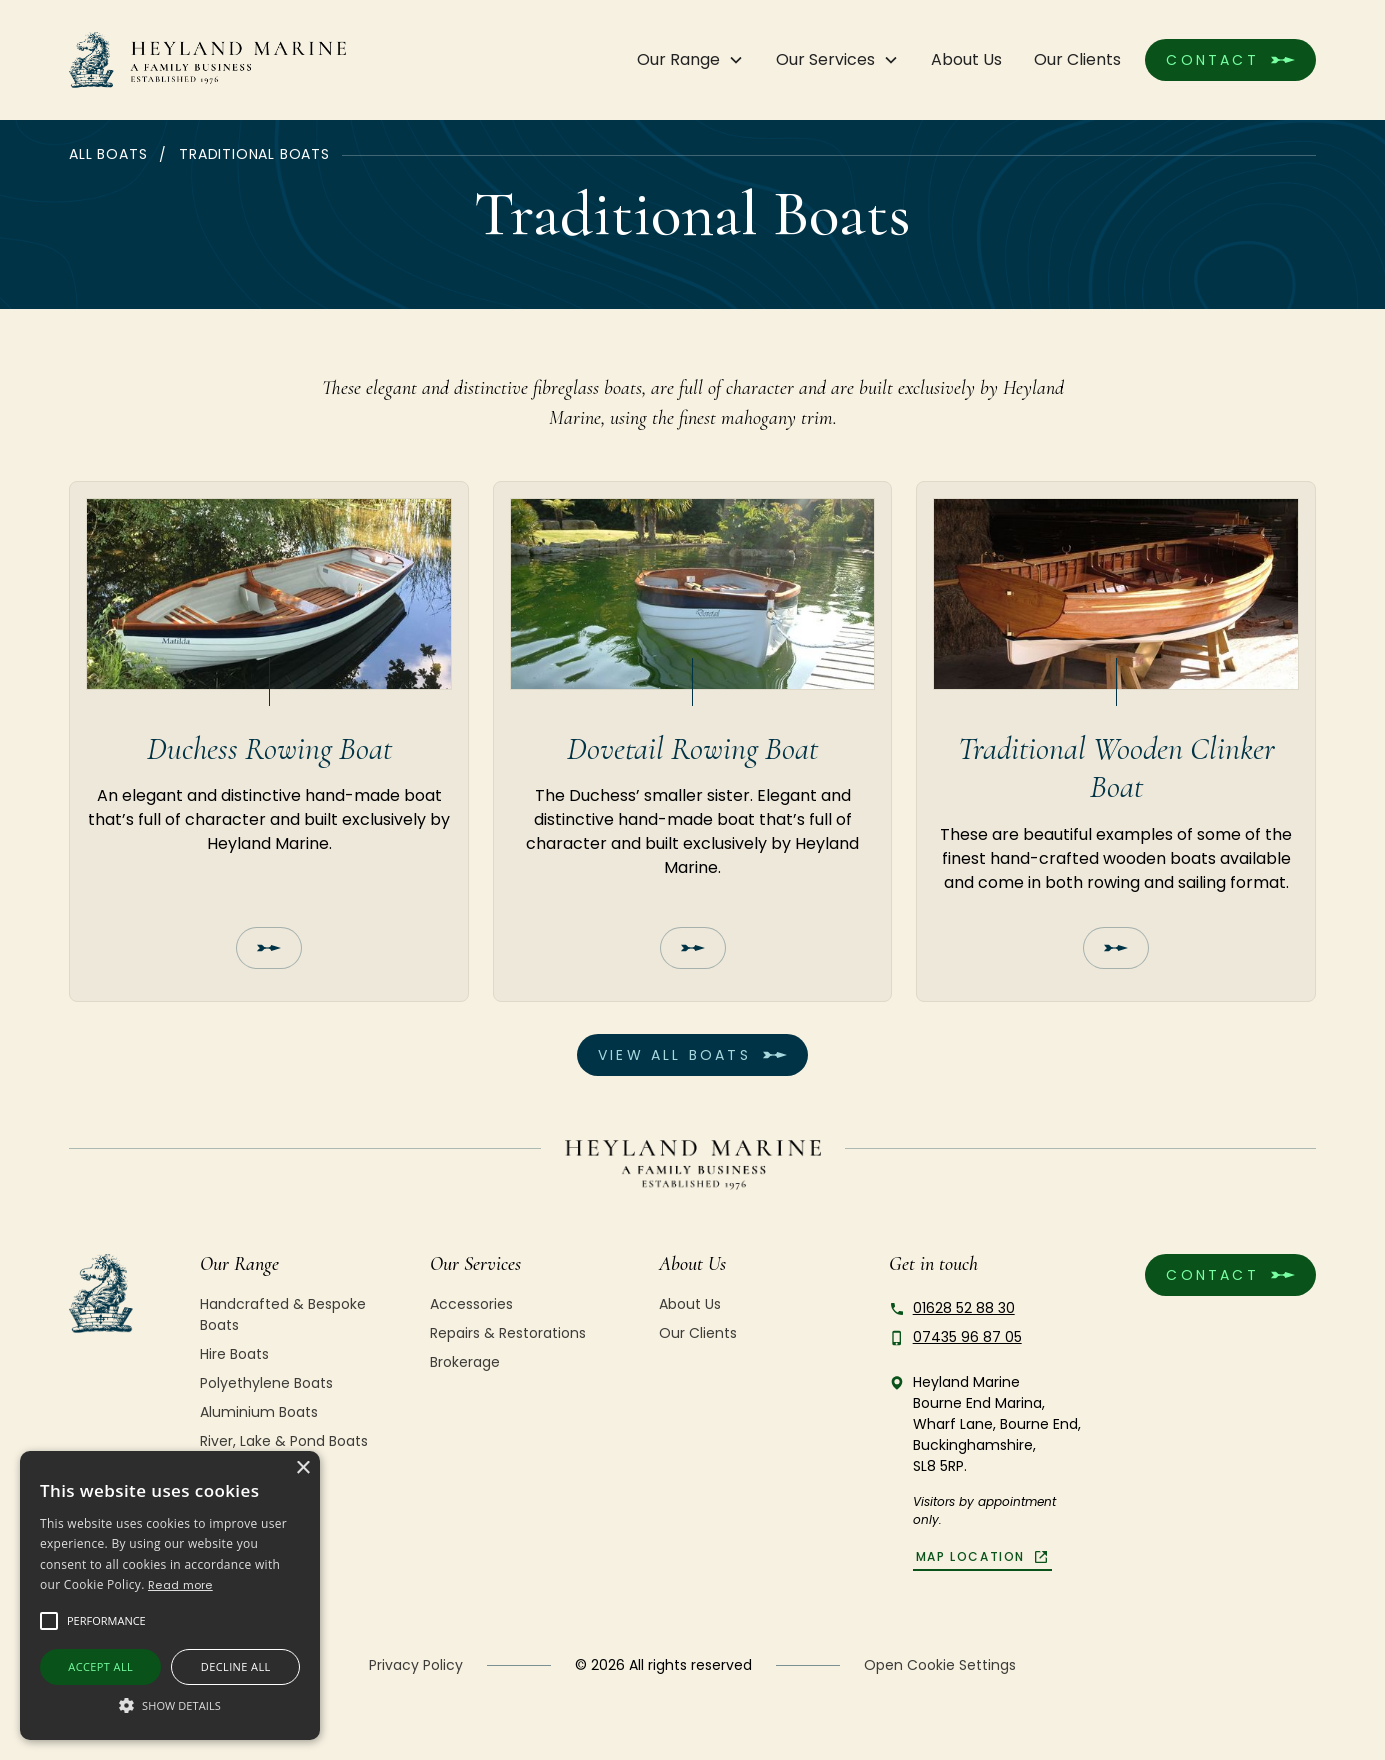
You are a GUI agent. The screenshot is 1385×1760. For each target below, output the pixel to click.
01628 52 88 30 (964, 1308)
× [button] (302, 1468)
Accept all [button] (100, 1666)
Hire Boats (234, 1354)
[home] (207, 59)
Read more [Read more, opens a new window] (180, 1585)
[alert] (170, 1595)
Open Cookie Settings (940, 1665)
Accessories (471, 1304)
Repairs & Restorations (508, 1333)
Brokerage (465, 1362)
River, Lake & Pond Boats (284, 1441)
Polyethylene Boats (266, 1383)
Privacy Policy (416, 1665)
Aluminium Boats (259, 1412)
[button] (690, 60)
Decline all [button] (236, 1666)
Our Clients (1077, 59)
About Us (966, 59)
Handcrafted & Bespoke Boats (283, 1314)
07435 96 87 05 (967, 1337)
